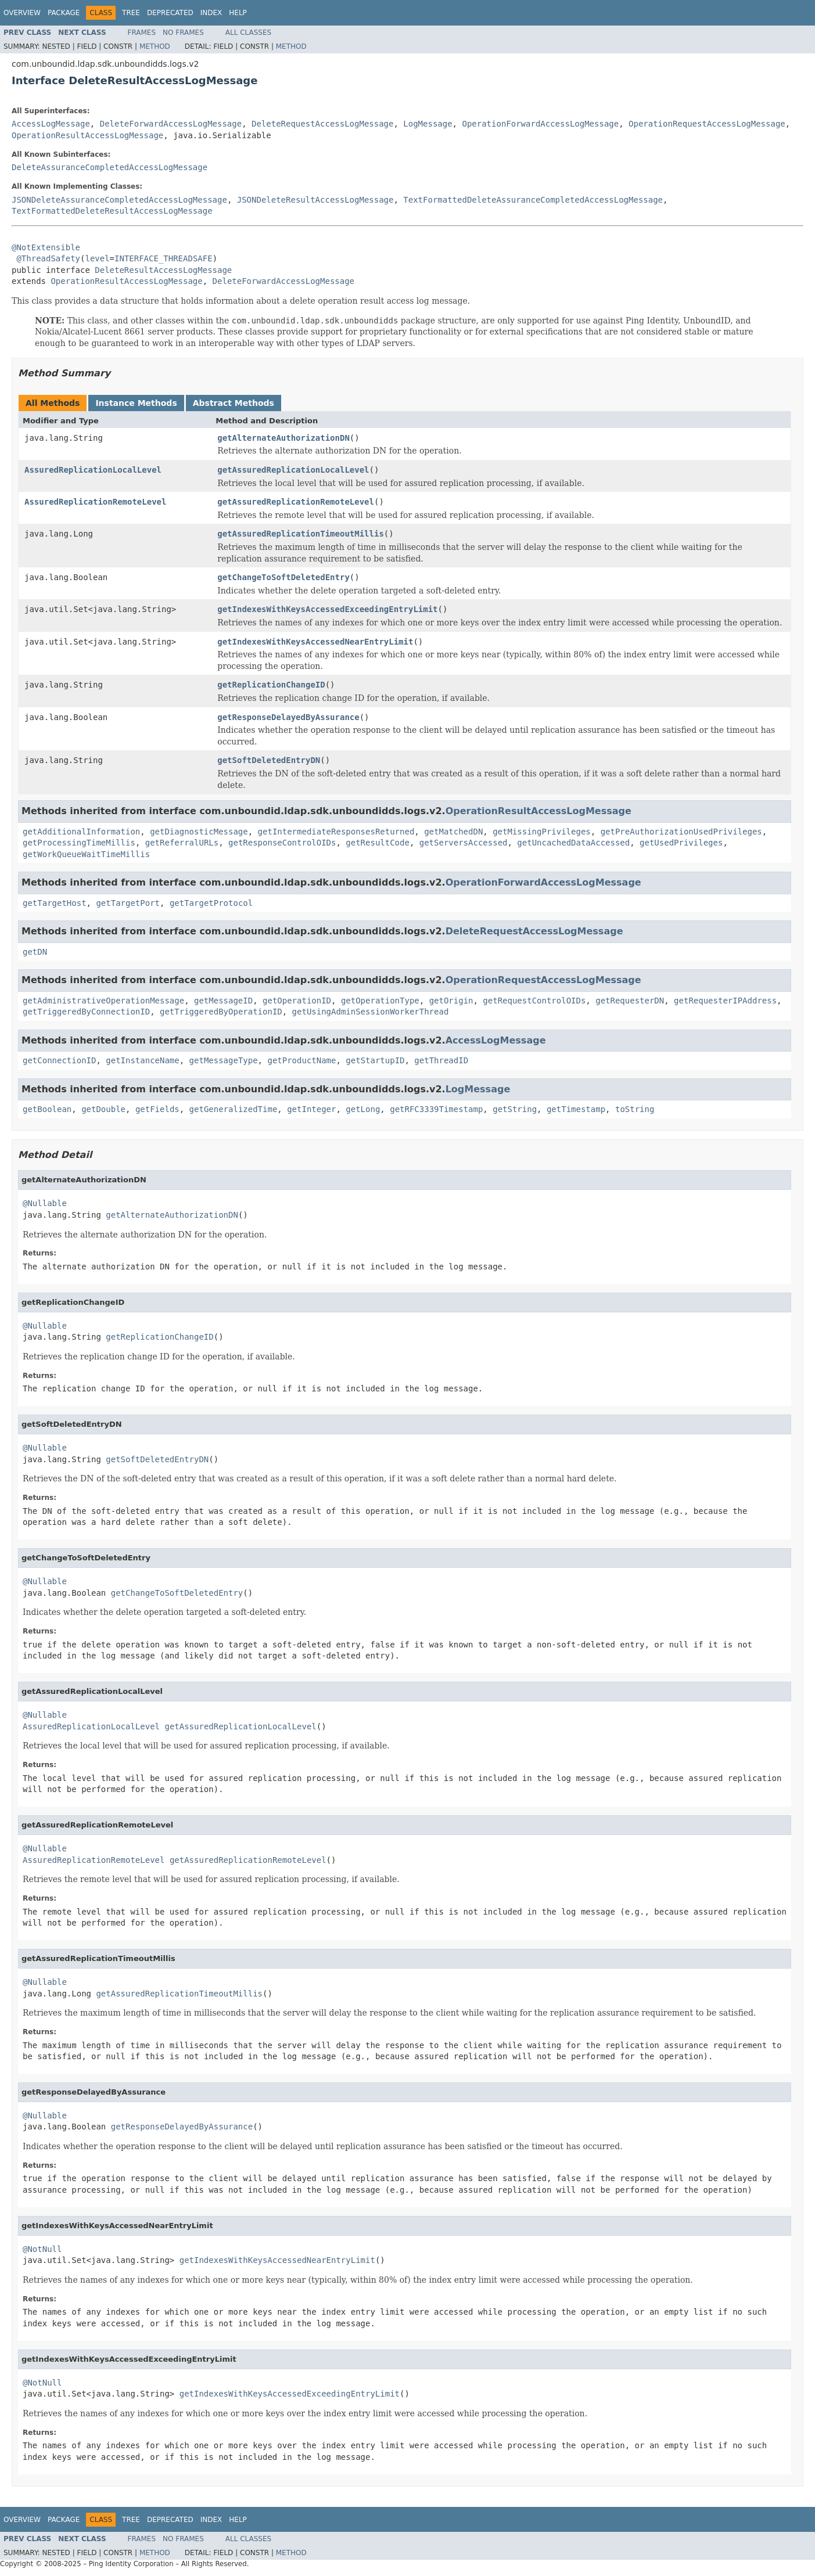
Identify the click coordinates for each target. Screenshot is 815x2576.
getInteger (311, 1109)
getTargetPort (128, 903)
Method (154, 46)
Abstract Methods (233, 403)
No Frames (183, 32)
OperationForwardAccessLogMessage (540, 123)
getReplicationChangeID (271, 684)
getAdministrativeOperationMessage (103, 1000)
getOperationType (380, 1000)
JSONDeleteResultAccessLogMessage (315, 199)
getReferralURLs (181, 842)
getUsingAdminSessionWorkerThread (370, 1011)
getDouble (103, 1109)
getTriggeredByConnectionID (86, 1011)
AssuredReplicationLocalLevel (92, 469)
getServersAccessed (463, 842)
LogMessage (427, 123)
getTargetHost (55, 903)
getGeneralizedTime (233, 1109)
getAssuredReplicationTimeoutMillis (300, 533)
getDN (35, 951)
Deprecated (170, 13)
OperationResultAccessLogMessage (87, 135)
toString (634, 1109)
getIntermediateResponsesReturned (336, 831)
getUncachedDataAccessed (573, 842)
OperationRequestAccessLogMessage (707, 123)
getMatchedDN (453, 831)
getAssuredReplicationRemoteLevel (295, 501)
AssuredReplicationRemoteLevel (95, 501)
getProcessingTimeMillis (79, 842)
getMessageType (223, 1060)
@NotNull (42, 2249)
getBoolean (47, 1109)
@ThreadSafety (48, 258)
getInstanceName (142, 1060)
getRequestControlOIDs (534, 1000)
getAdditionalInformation (81, 831)
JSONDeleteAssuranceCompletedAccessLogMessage (119, 199)
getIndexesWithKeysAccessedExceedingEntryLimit (327, 609)
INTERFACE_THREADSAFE (163, 258)
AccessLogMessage (51, 123)
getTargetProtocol (211, 903)
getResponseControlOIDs (282, 842)
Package (64, 13)
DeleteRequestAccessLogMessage (322, 123)
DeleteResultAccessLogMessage (163, 270)
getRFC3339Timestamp (436, 1109)
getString (515, 1109)
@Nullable (45, 1203)
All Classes (248, 32)
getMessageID (223, 1000)
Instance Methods (136, 403)
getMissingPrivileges (542, 831)
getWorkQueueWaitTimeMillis (86, 854)
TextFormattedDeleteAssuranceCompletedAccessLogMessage (533, 199)
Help (238, 13)
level (97, 258)
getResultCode (378, 842)
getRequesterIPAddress (725, 1000)
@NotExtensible (46, 247)
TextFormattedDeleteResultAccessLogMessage (112, 210)
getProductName (301, 1060)
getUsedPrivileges (681, 842)
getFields (157, 1109)
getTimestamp (576, 1109)
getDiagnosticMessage (199, 831)
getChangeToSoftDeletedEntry (283, 577)
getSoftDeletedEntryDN (268, 760)
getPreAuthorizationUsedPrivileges (681, 831)
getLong (363, 1109)
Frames (142, 32)
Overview (22, 13)
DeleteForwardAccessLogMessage (171, 123)
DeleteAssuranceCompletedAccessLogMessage (109, 167)
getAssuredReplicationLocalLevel (293, 469)
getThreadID (441, 1060)
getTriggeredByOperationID (221, 1011)
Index (211, 13)
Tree (131, 13)
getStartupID (375, 1060)
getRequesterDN (629, 1000)
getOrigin (451, 1000)
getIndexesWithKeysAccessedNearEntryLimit (315, 641)
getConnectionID (59, 1060)
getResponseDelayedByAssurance (288, 717)
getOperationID (297, 1000)
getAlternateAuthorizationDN (283, 437)
